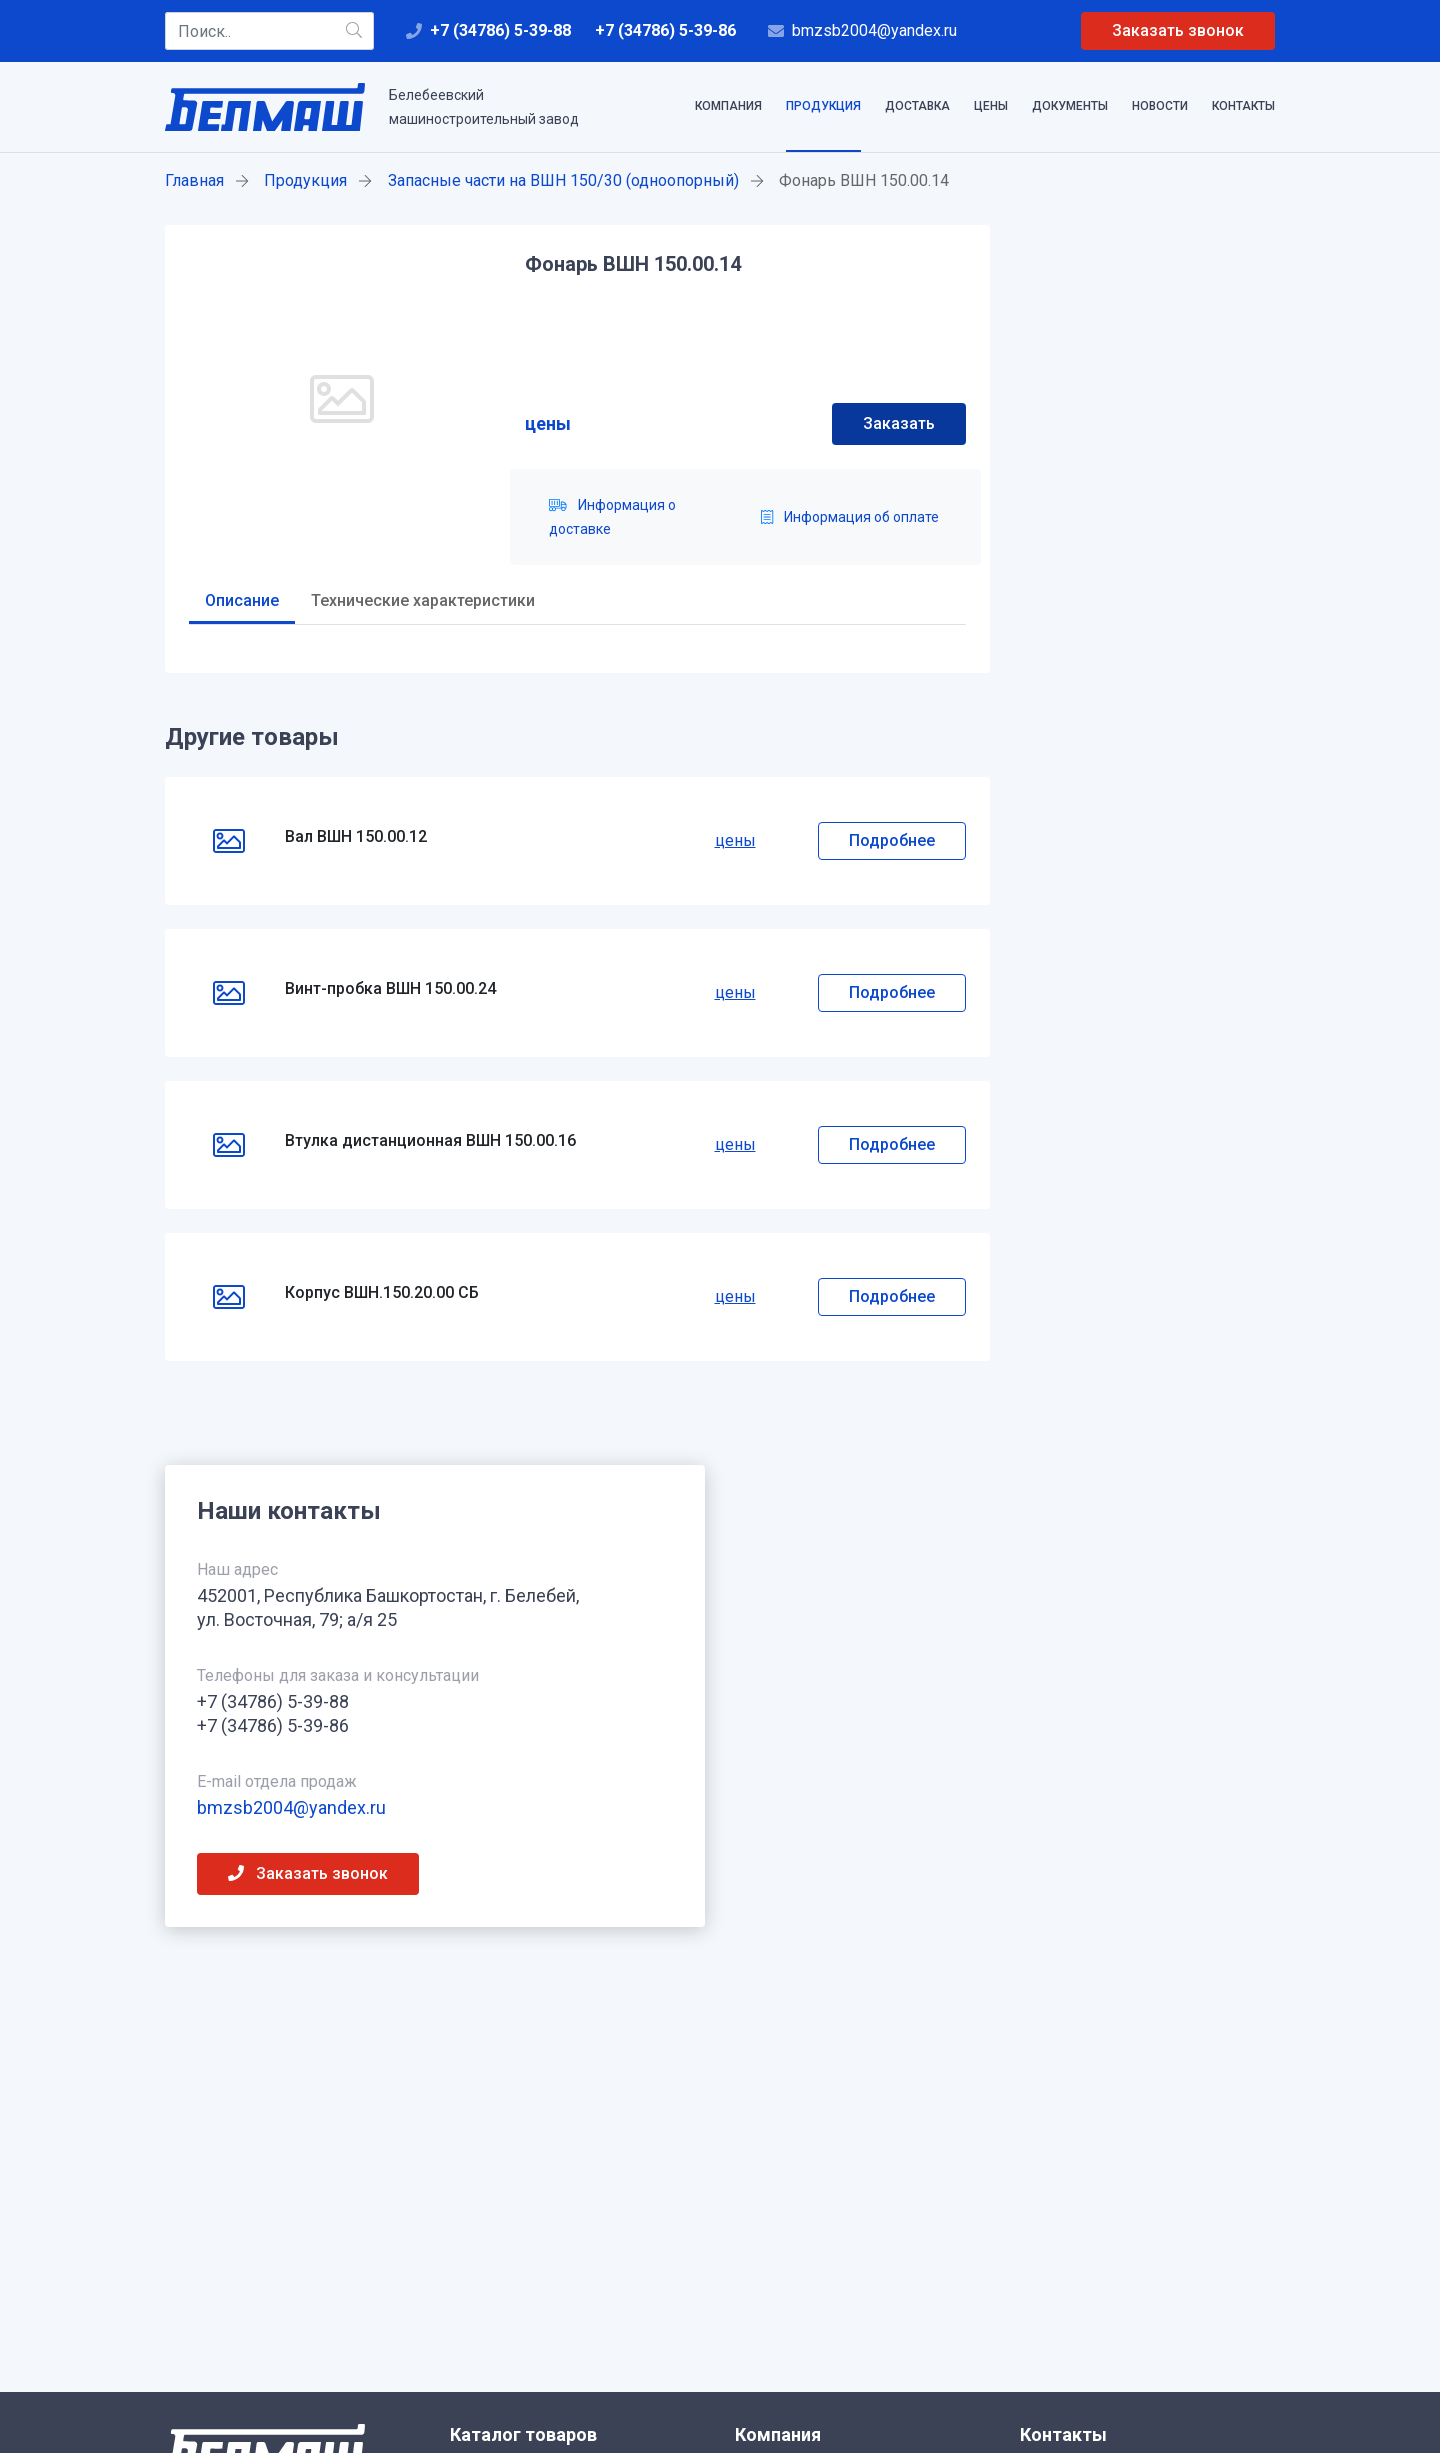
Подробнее (892, 840)
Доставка (917, 106)
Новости (1160, 106)
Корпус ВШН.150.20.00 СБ (382, 1292)
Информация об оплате (850, 517)
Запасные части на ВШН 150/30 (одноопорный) (563, 180)
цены (548, 423)
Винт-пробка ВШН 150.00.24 (390, 988)
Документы (1070, 106)
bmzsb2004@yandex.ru (874, 30)
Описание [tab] (242, 600)
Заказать (899, 423)
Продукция (823, 106)
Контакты (1243, 106)
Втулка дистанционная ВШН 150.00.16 (430, 1140)
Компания (728, 106)
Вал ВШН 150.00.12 (356, 836)
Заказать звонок (1178, 30)
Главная (194, 180)
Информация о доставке (612, 517)
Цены (991, 106)
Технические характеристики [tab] (423, 600)
